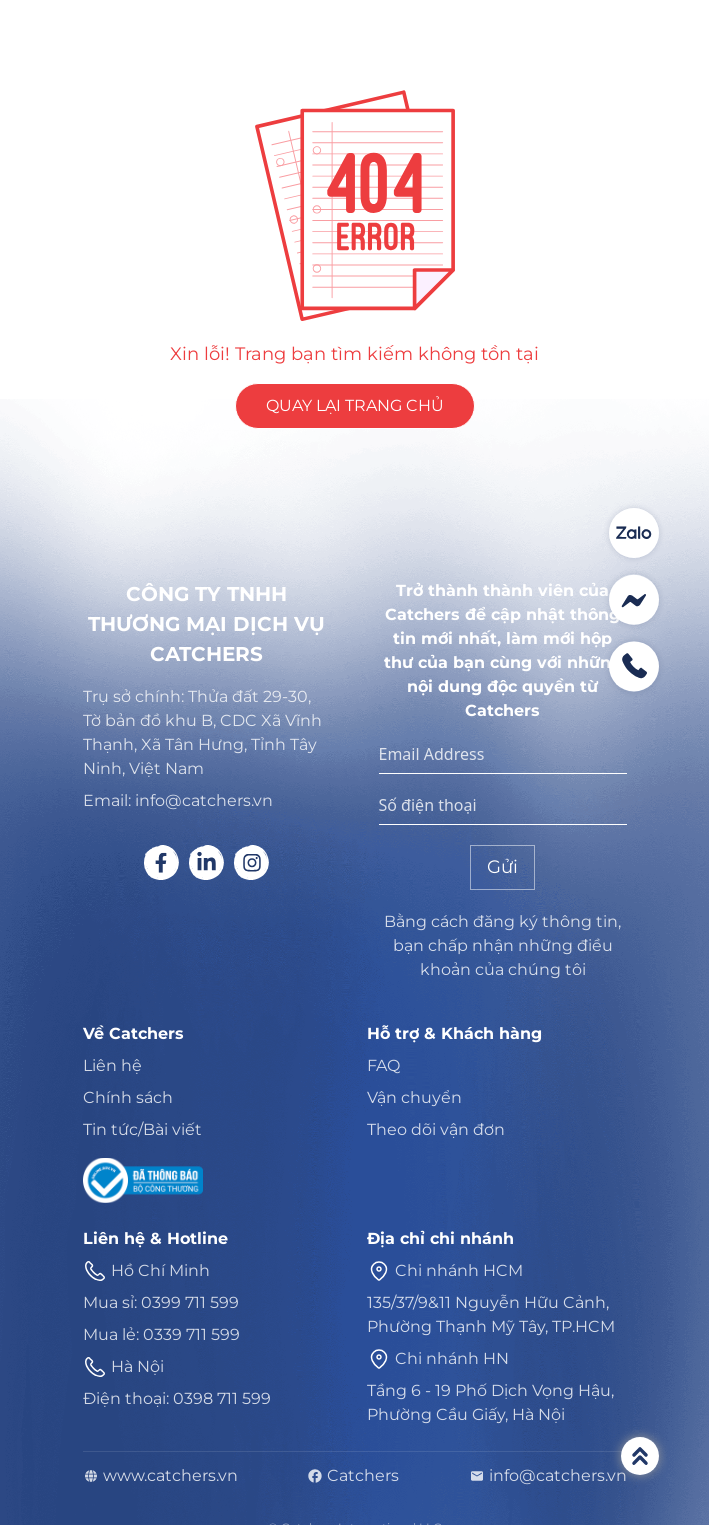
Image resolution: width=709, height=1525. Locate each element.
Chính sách (128, 1097)
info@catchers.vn (548, 1476)
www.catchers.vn (160, 1476)
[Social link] (161, 862)
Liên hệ (112, 1065)
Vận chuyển (414, 1097)
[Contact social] (634, 533)
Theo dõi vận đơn (436, 1129)
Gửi (502, 867)
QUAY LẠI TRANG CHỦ (355, 405)
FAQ (383, 1065)
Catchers (353, 1476)
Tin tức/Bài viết (142, 1129)
